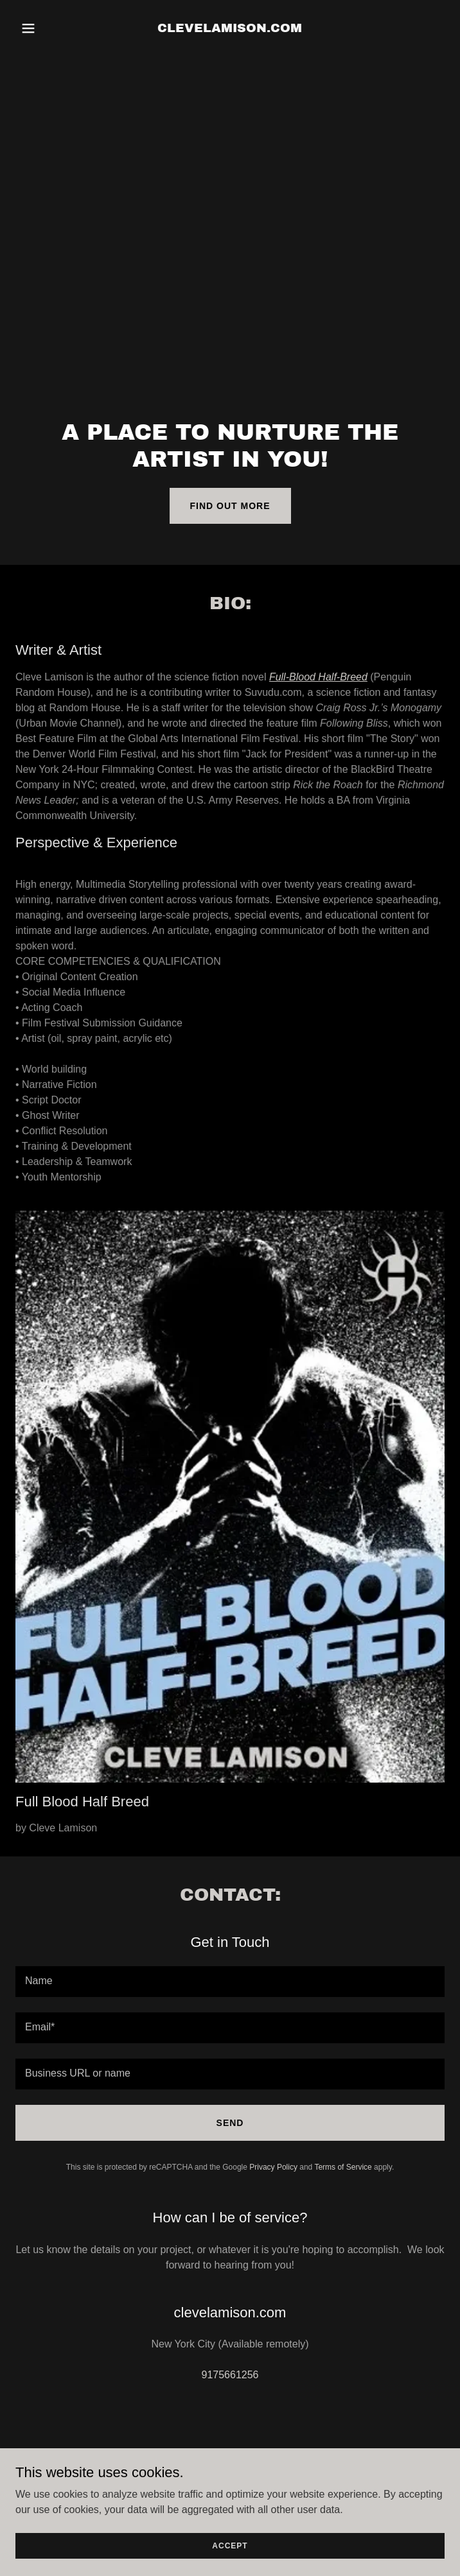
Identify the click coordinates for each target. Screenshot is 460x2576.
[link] (229, 28)
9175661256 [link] (230, 2374)
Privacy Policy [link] (273, 2167)
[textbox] (230, 1981)
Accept (229, 2545)
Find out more (230, 506)
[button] (47, 28)
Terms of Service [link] (342, 2167)
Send (230, 2123)
